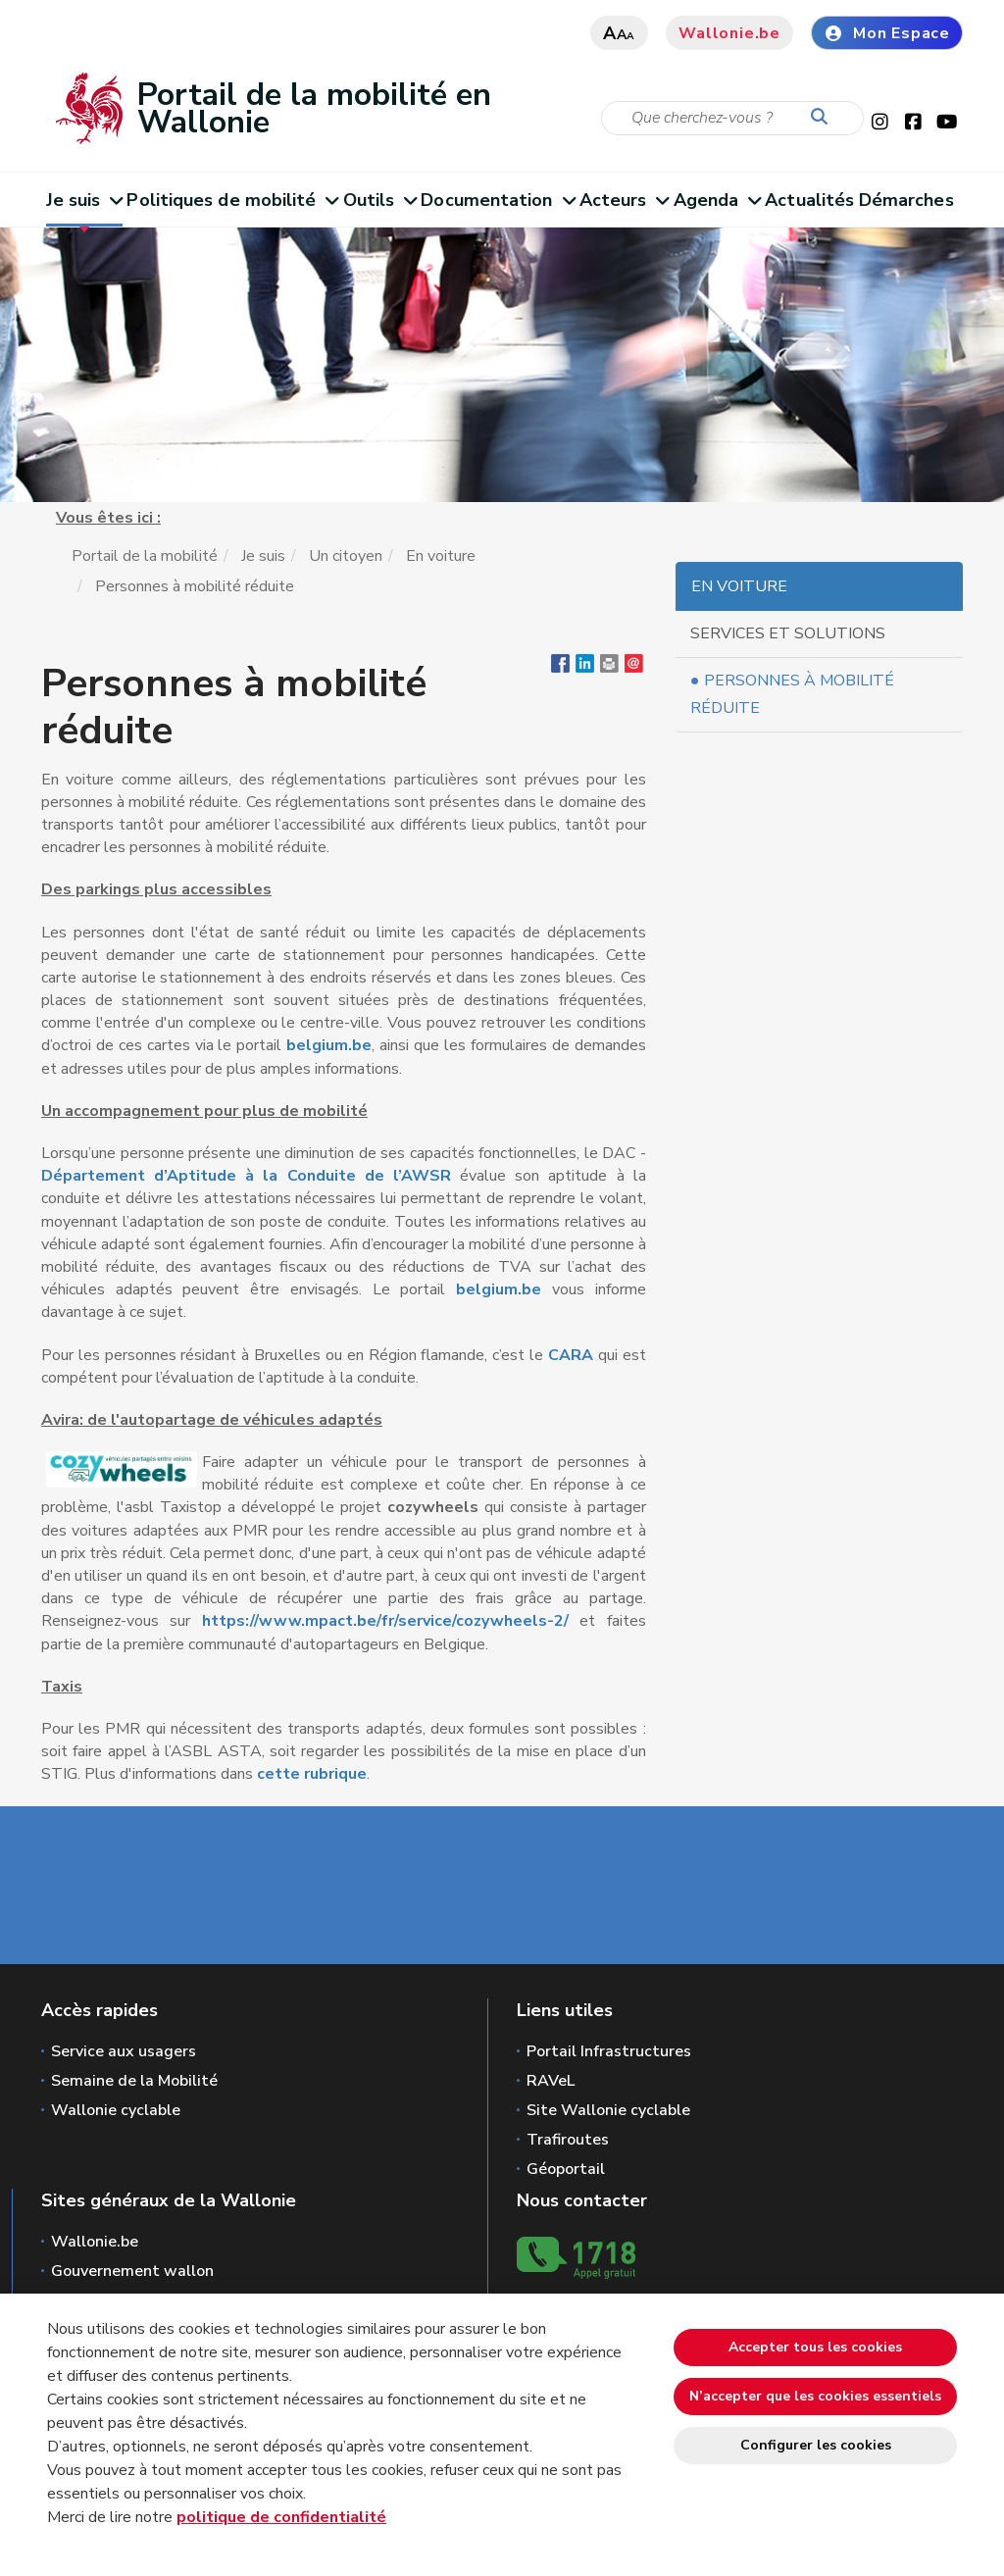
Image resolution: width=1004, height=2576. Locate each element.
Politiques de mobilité (231, 200)
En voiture (441, 556)
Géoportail (566, 2169)
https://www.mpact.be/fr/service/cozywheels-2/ (385, 1621)
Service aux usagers (123, 2051)
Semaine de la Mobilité (134, 2081)
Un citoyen (345, 556)
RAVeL (551, 2081)
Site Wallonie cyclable (608, 2110)
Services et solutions (787, 633)
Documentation (498, 200)
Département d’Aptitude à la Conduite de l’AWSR (246, 1176)
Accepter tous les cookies (815, 2347)
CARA (573, 1355)
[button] (609, 668)
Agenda (717, 200)
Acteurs (624, 200)
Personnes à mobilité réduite (792, 694)
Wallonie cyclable (115, 2110)
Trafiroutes (568, 2139)
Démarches (906, 200)
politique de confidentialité (281, 2517)
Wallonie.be (729, 33)
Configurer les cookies (815, 2445)
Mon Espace (887, 33)
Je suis (84, 200)
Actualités (809, 200)
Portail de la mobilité (145, 556)
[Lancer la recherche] (823, 117)
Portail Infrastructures (609, 2051)
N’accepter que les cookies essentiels (815, 2396)
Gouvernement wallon (132, 2271)
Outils (380, 200)
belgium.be (329, 1045)
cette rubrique (312, 1774)
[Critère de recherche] (732, 118)
